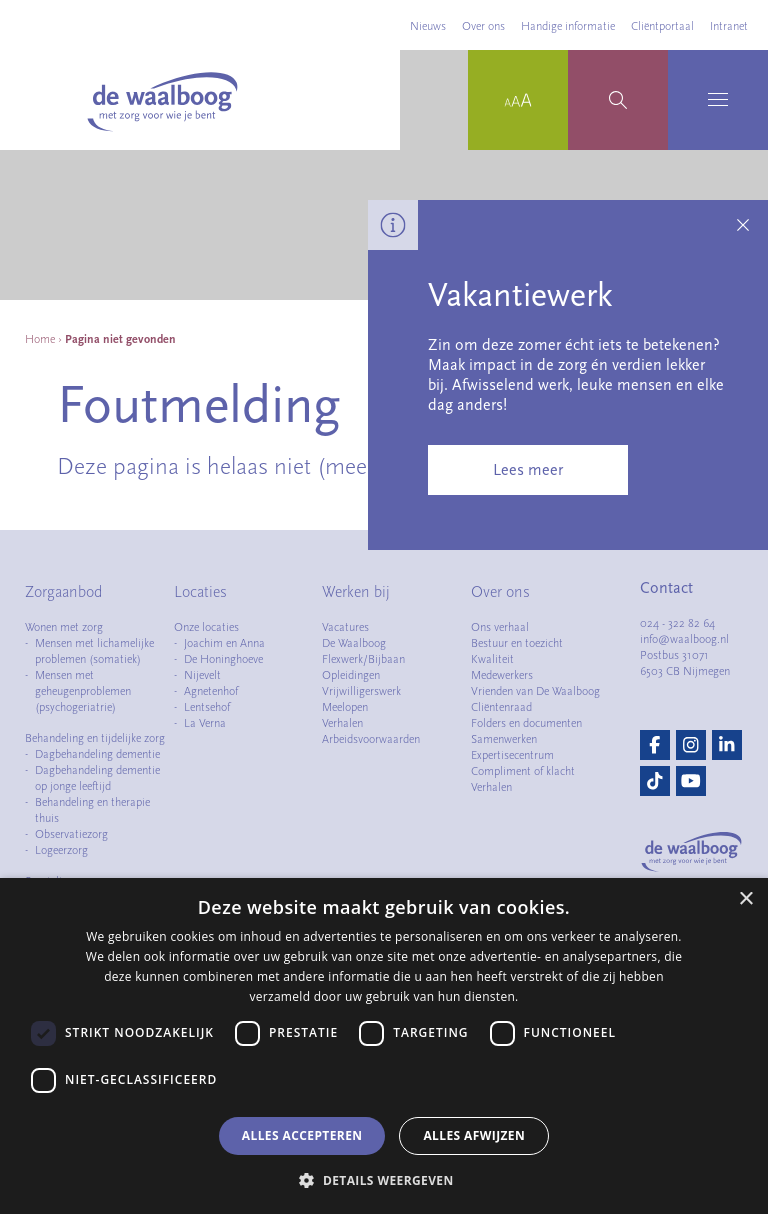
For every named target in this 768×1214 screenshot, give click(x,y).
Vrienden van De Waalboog (535, 691)
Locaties (200, 592)
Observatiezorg (71, 834)
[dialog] (384, 1046)
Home (40, 339)
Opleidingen (351, 675)
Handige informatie (568, 26)
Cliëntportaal (662, 26)
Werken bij (356, 592)
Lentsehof (207, 707)
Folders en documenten (526, 723)
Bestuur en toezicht (517, 643)
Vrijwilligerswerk (361, 691)
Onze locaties (206, 627)
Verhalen (342, 723)
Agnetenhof (211, 691)
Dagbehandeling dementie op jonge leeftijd (97, 778)
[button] (383, 1180)
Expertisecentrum (512, 755)
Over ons (483, 26)
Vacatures (345, 627)
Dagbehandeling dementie (97, 754)
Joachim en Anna (224, 643)
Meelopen (345, 707)
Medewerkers (502, 675)
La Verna (205, 723)
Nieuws (428, 26)
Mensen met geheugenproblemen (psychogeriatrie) (83, 691)
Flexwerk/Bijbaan (363, 659)
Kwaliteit (492, 659)
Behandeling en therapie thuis (92, 810)
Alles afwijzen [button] (474, 1135)
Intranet (729, 26)
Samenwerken (504, 739)
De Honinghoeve (223, 659)
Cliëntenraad (501, 707)
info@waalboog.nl (684, 639)
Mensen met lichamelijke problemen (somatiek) (94, 651)
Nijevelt (202, 675)
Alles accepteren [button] (302, 1135)
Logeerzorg (61, 850)
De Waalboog (354, 643)
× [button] (745, 899)
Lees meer (528, 470)
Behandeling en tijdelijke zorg (95, 738)
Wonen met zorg (64, 627)
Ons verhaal (500, 627)
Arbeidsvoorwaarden (371, 739)
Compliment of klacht (523, 771)
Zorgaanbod (63, 592)
